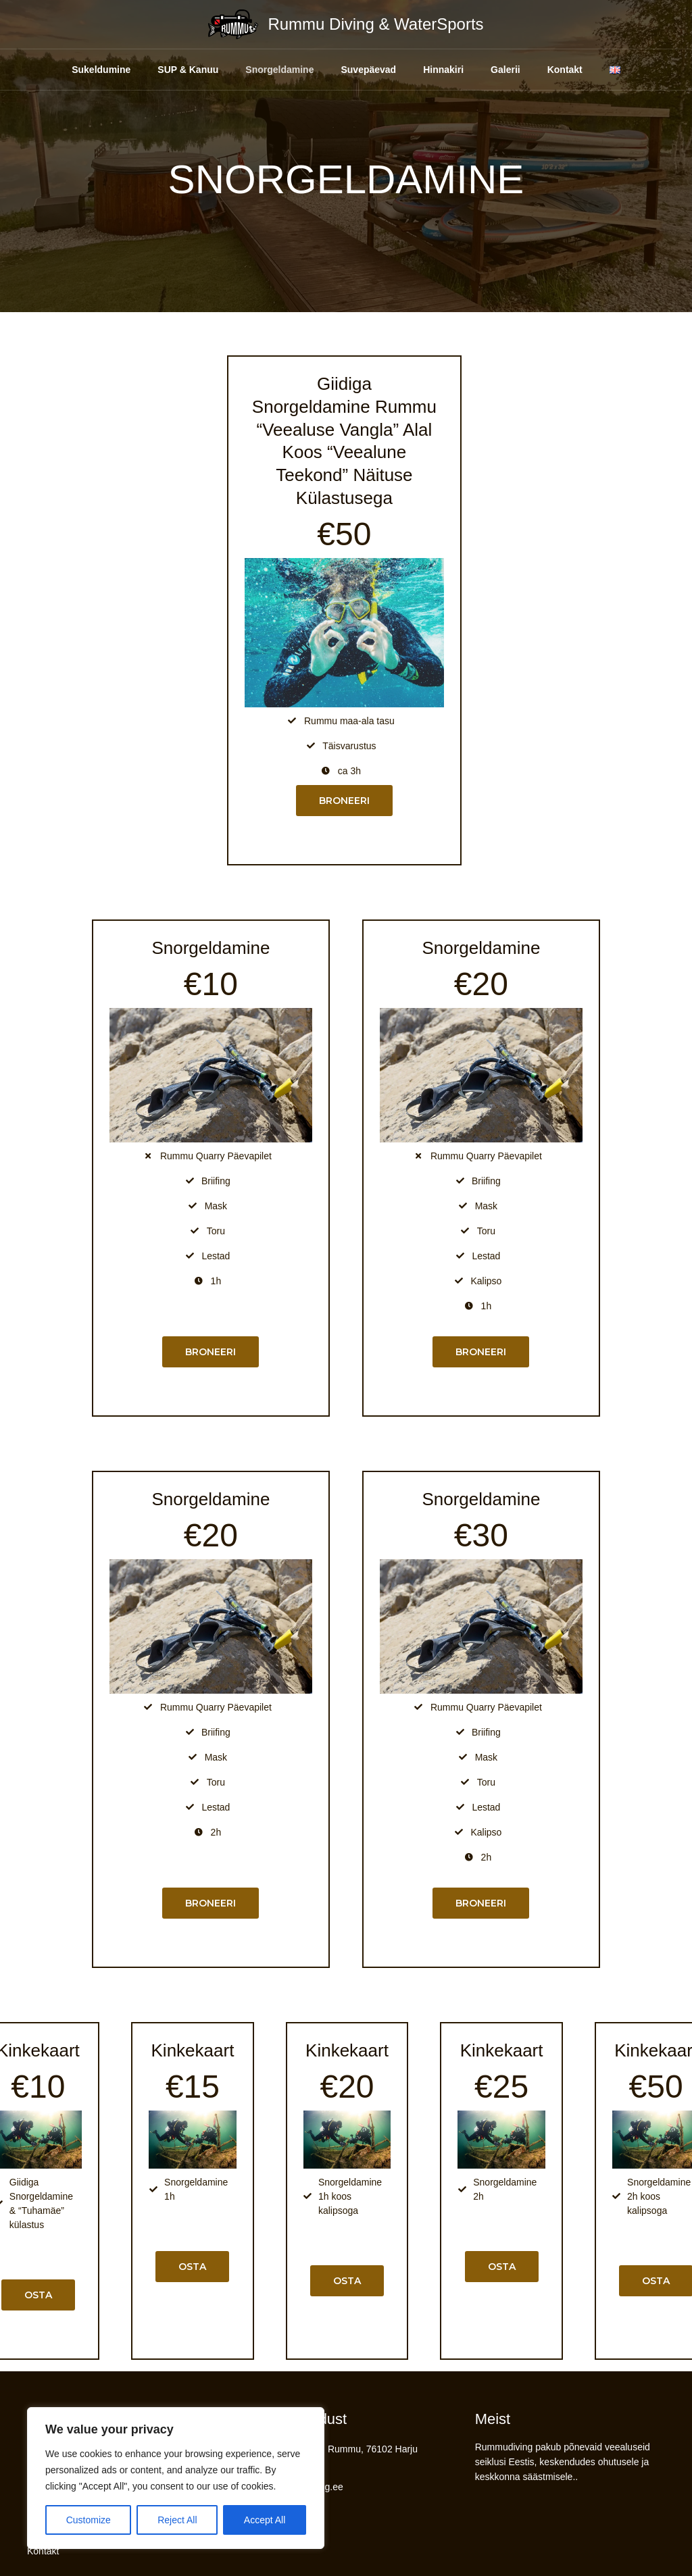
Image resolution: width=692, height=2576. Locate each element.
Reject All (177, 2520)
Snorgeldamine (262, 69)
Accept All (264, 2520)
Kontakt (573, 69)
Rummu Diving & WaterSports (375, 24)
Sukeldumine (70, 69)
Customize (88, 2520)
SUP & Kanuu (163, 69)
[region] (175, 2478)
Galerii (508, 69)
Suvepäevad (357, 69)
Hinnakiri (439, 69)
